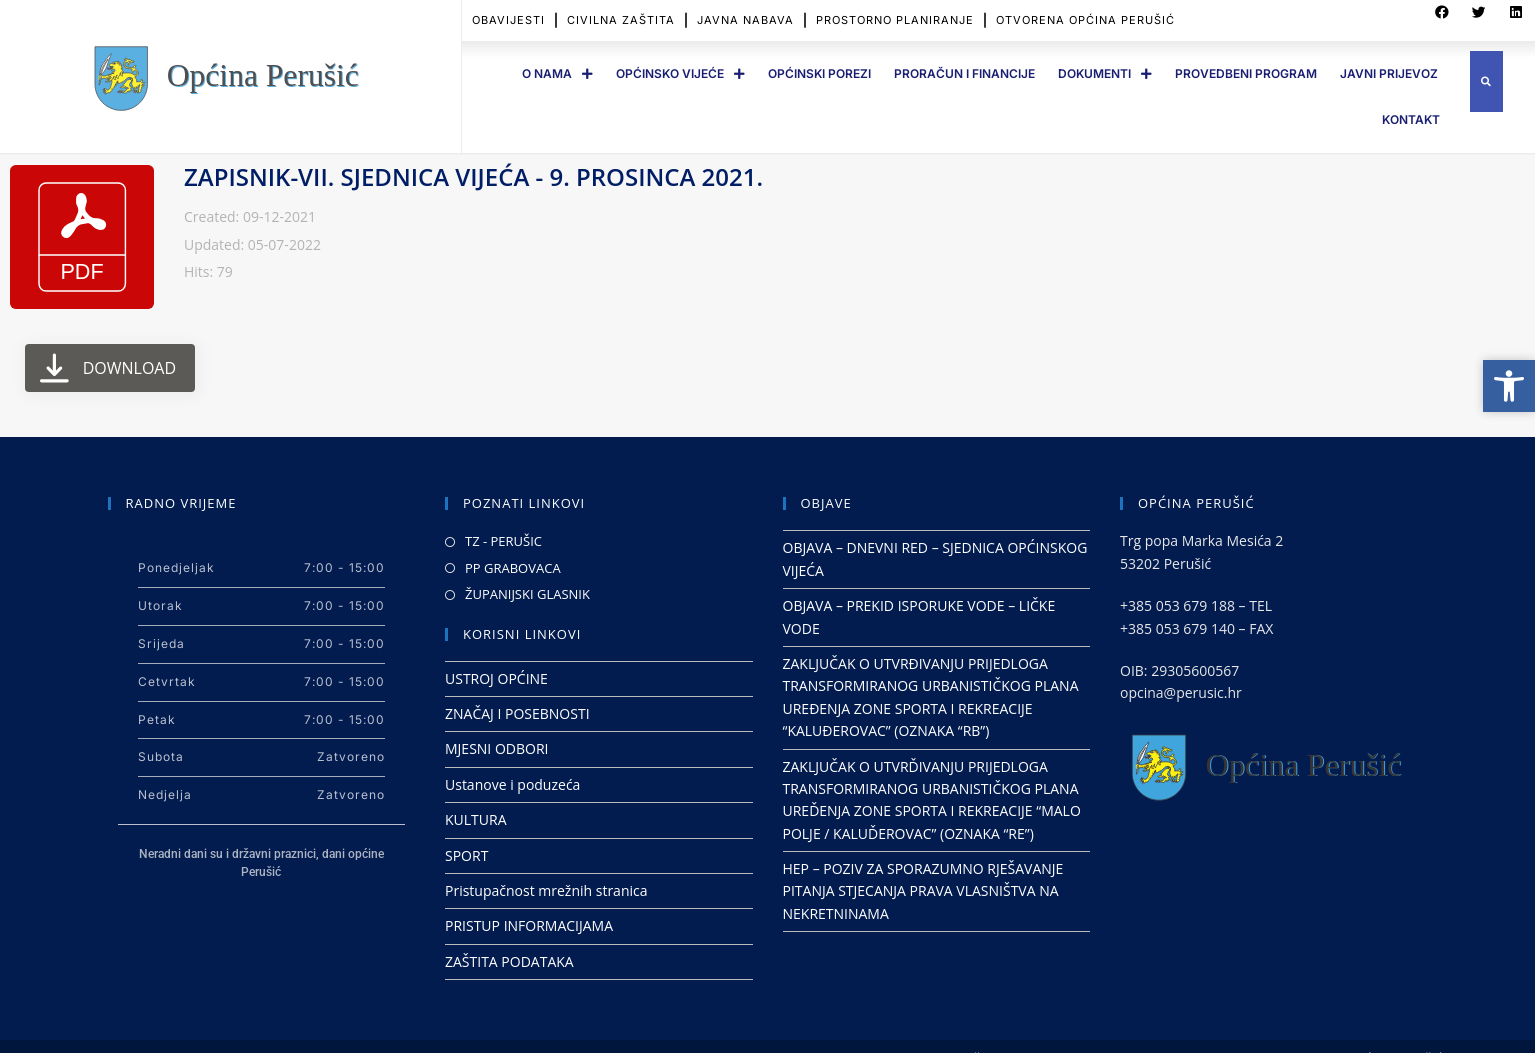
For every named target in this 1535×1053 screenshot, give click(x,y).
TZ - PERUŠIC (503, 541)
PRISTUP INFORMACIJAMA (529, 925)
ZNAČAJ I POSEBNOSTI (517, 713)
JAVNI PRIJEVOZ (1389, 73)
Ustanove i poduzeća (512, 784)
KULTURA (476, 819)
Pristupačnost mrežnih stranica (546, 890)
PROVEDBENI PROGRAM (1246, 73)
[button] (1486, 81)
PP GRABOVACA (513, 568)
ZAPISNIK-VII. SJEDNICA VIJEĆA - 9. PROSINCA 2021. (473, 176)
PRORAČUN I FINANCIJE (964, 73)
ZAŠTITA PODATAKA (509, 961)
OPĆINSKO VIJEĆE (680, 74)
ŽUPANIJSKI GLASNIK (527, 594)
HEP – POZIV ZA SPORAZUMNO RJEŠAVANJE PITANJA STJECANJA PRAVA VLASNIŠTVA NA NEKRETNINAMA (923, 891)
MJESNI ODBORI (496, 748)
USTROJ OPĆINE (496, 678)
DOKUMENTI (1105, 74)
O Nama (557, 74)
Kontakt (1411, 119)
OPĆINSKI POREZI (819, 73)
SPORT (466, 855)
